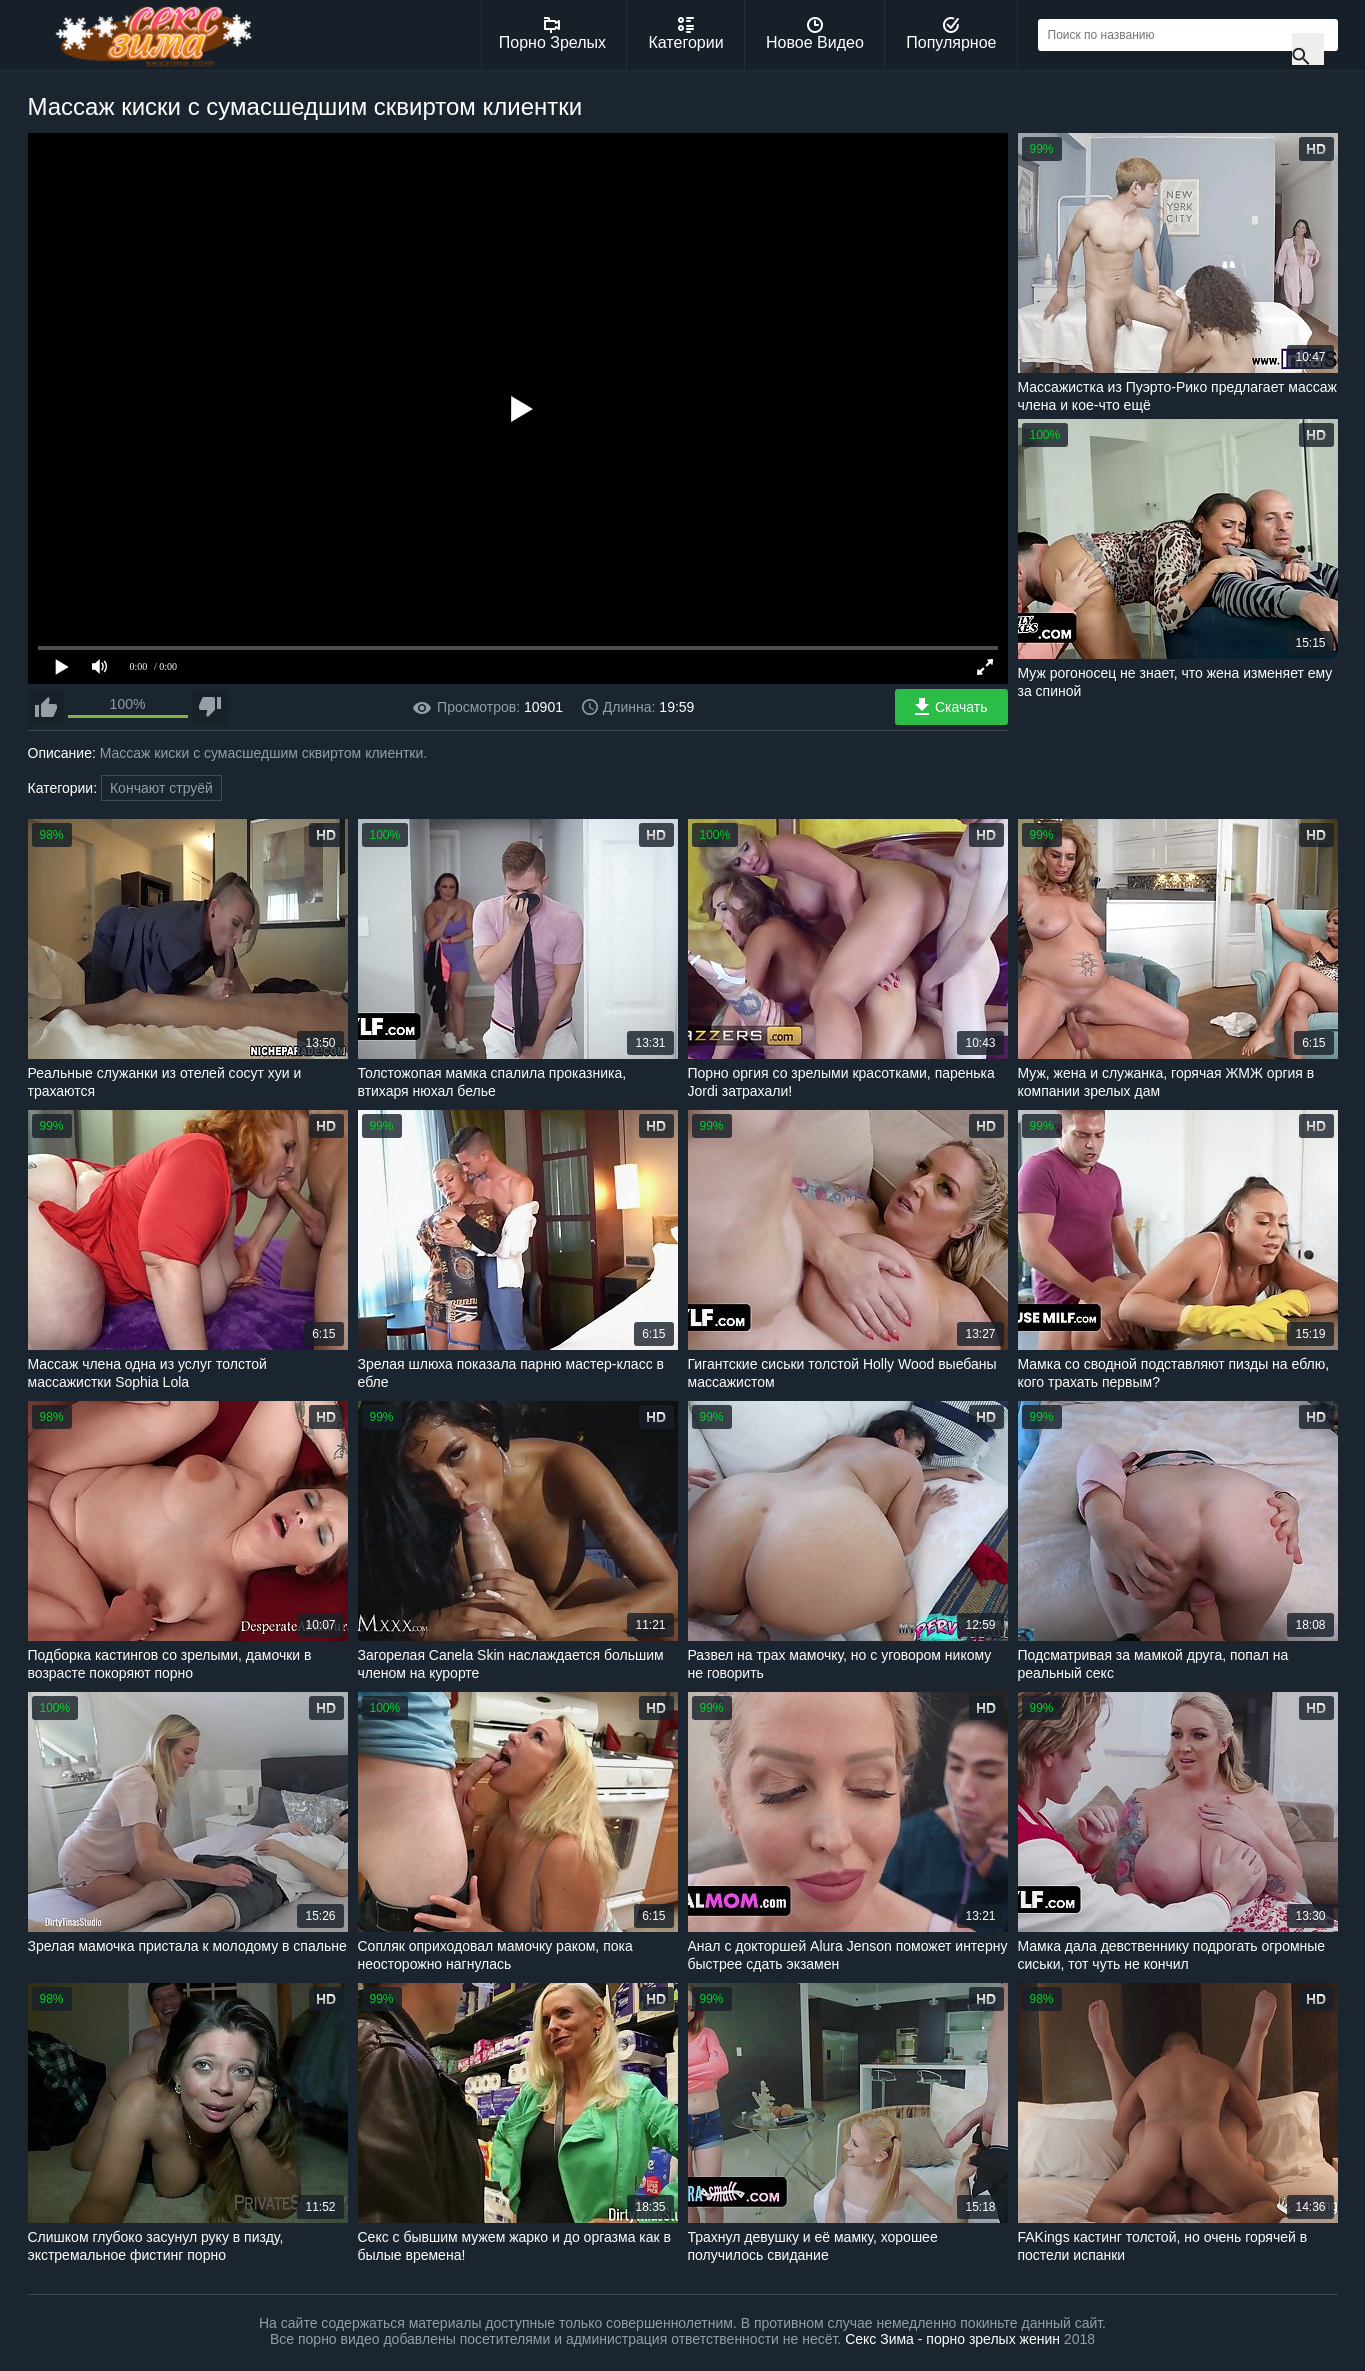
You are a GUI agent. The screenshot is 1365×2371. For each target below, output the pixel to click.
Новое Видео (815, 34)
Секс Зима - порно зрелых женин (952, 2339)
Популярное (951, 34)
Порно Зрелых (552, 34)
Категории (686, 34)
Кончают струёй (161, 788)
